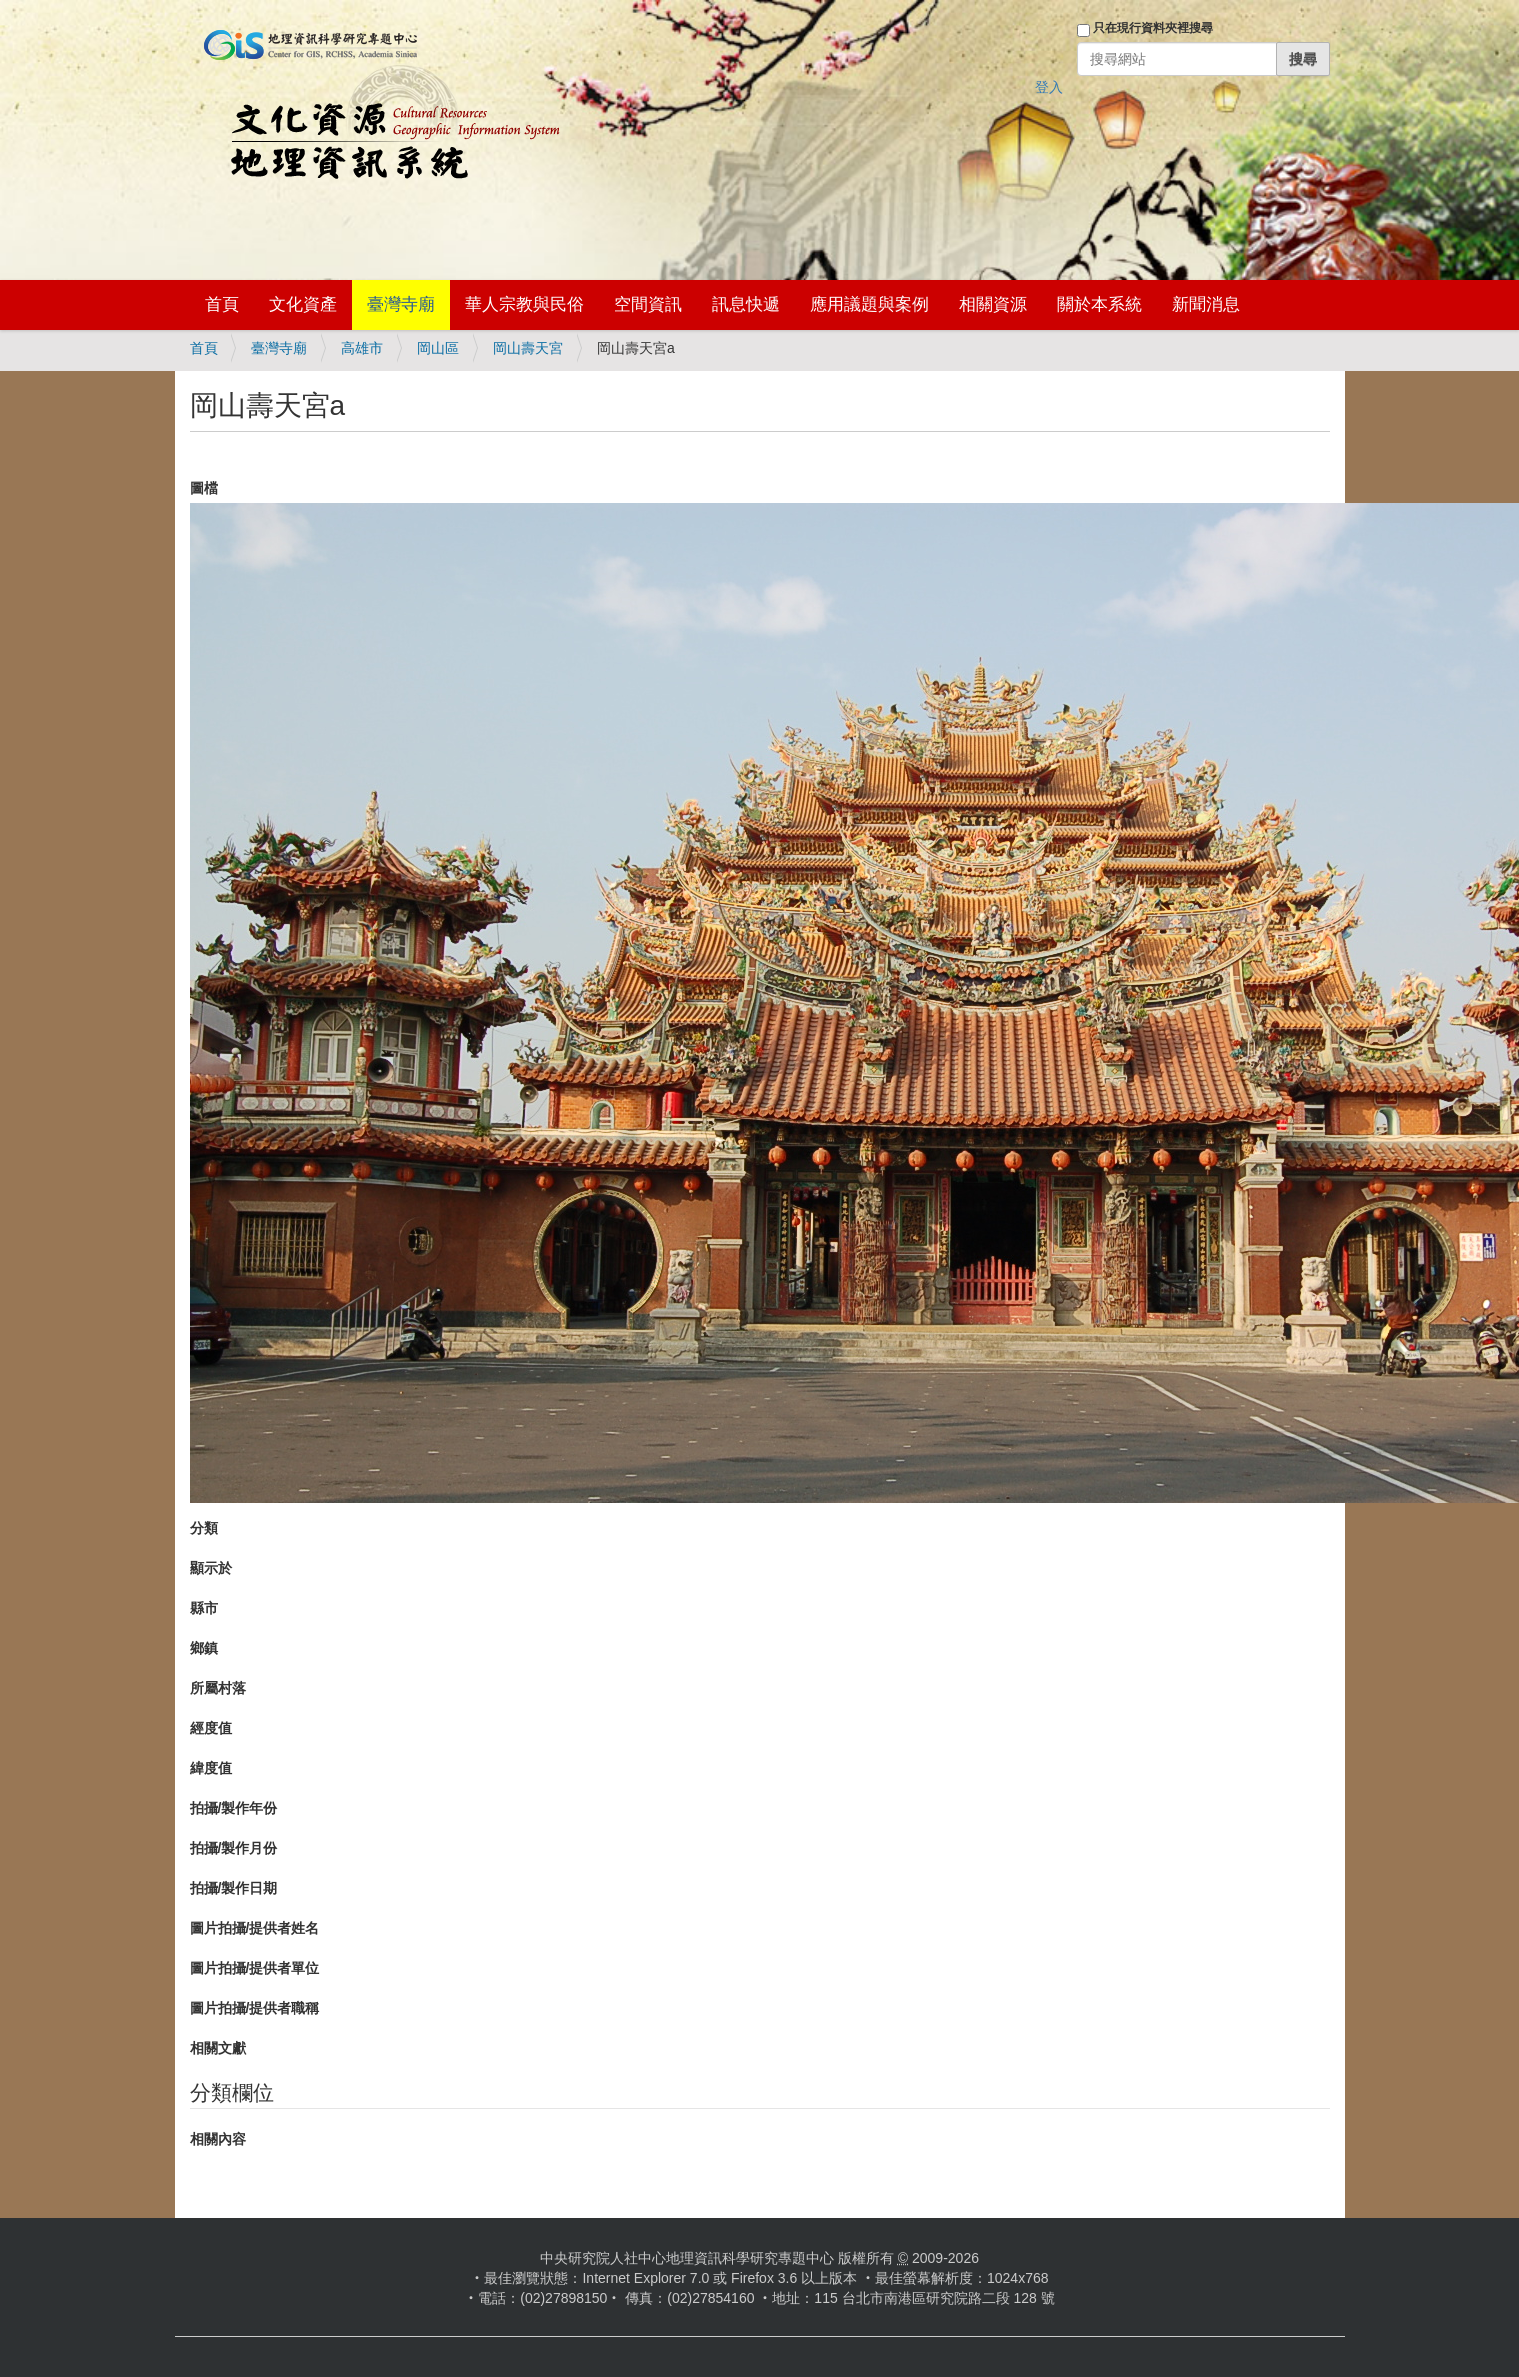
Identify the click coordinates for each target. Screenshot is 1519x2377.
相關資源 (993, 304)
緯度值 (211, 1768)
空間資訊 (648, 304)
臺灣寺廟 (401, 304)
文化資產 (303, 304)
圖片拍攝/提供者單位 (255, 1968)
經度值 (211, 1728)
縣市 (204, 1608)
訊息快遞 (746, 304)
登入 (1049, 87)
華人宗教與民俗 (524, 304)
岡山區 (438, 348)
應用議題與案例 (869, 304)
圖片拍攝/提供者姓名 (255, 1928)
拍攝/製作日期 (234, 1888)
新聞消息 (1206, 304)
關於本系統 (1099, 304)
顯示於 (211, 1568)
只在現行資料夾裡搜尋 (1153, 28)
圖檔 (204, 488)
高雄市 (362, 348)
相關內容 (218, 2139)
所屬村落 (218, 1688)
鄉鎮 (204, 1648)
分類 (204, 1528)
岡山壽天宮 (528, 348)
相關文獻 (218, 2048)
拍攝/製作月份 (234, 1848)
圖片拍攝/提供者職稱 (255, 2008)
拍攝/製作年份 (234, 1808)
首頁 (222, 304)
